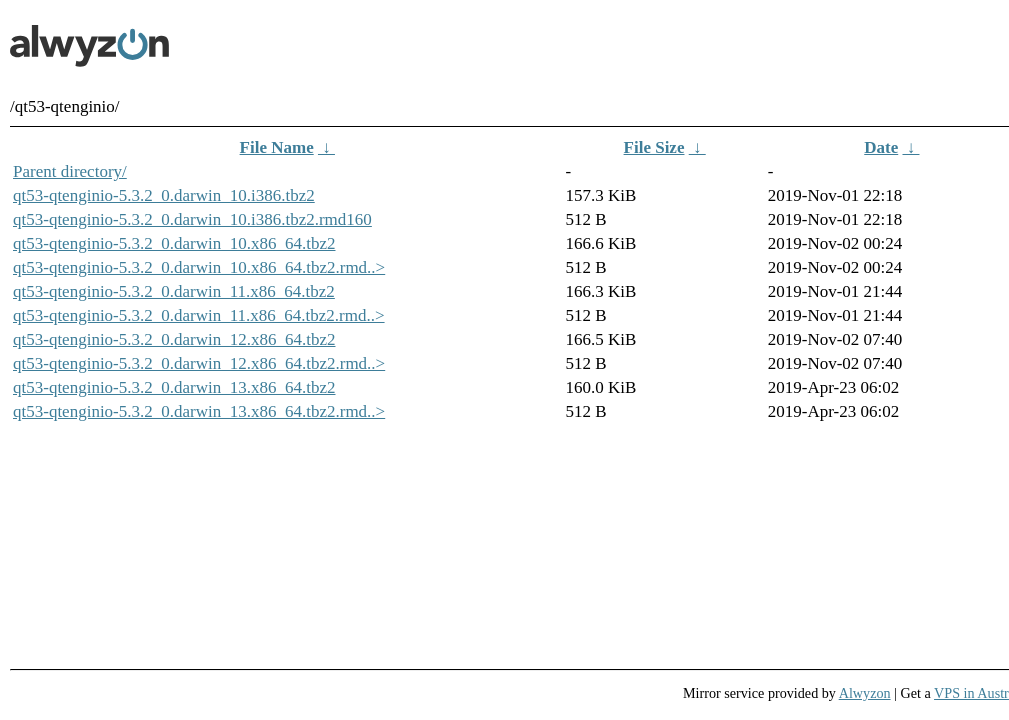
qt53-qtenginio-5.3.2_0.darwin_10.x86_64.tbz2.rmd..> (199, 267)
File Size (654, 147)
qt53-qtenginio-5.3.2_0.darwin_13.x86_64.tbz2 (174, 387)
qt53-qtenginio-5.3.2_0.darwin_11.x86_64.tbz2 (174, 291)
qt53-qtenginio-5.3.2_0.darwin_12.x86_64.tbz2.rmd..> (199, 363)
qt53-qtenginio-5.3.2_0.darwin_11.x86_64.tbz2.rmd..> (199, 315)
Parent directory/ (70, 171)
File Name (277, 147)
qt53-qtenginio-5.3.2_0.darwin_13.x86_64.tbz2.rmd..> (199, 411)
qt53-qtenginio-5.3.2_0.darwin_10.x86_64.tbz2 (174, 243)
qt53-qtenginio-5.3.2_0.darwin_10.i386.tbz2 (164, 195)
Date (881, 147)
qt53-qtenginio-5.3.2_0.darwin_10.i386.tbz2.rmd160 (192, 219)
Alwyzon (865, 693)
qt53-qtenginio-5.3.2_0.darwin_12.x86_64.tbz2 (174, 339)
